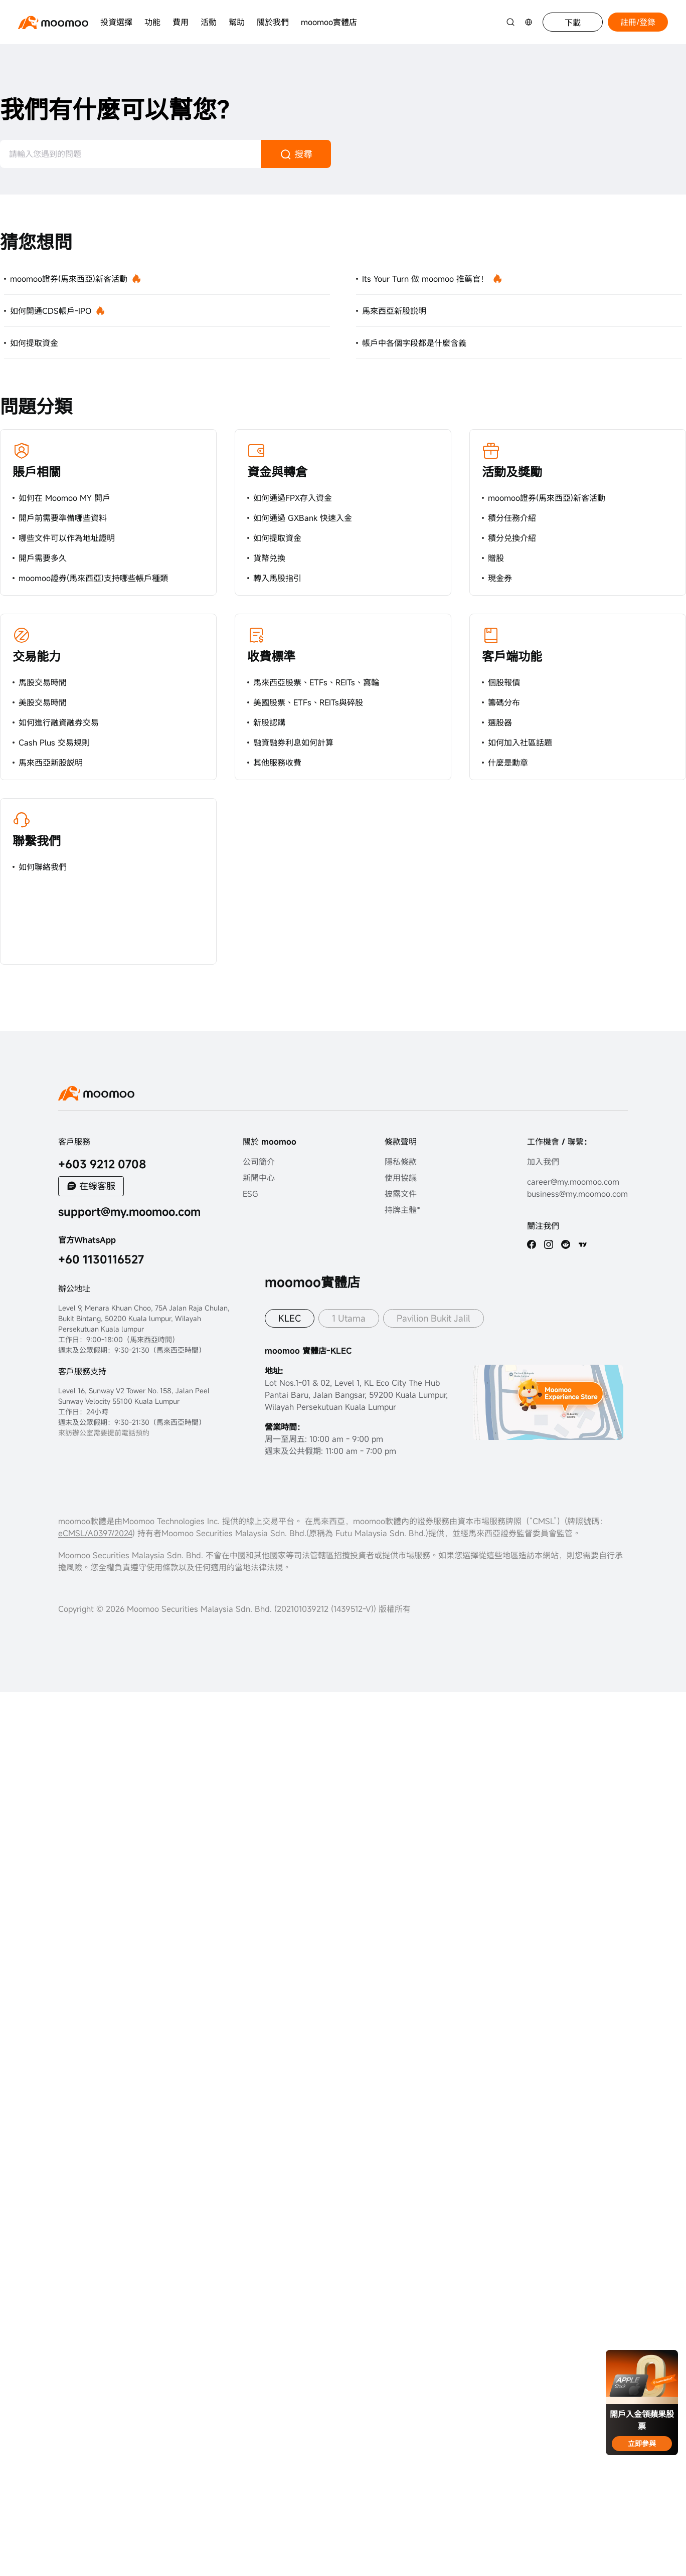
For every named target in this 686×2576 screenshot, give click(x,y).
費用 (181, 22)
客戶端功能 (512, 656)
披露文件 (401, 1193)
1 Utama (349, 1318)
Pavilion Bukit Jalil (433, 1318)
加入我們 (543, 1161)
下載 (573, 22)
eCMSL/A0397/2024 (95, 1533)
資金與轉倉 (277, 472)
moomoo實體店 (329, 22)
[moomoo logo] (53, 22)
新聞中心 (259, 1177)
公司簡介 (259, 1161)
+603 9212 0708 (102, 1164)
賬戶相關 (37, 472)
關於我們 (273, 22)
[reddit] (565, 1244)
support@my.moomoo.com (129, 1211)
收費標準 (271, 656)
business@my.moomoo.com (577, 1193)
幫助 (237, 22)
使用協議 (401, 1177)
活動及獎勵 (512, 472)
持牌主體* (402, 1209)
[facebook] (531, 1244)
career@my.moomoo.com (573, 1181)
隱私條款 (401, 1161)
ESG (250, 1193)
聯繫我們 (37, 841)
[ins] (548, 1244)
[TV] (582, 1244)
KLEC (289, 1318)
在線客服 (97, 1186)
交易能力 (37, 656)
